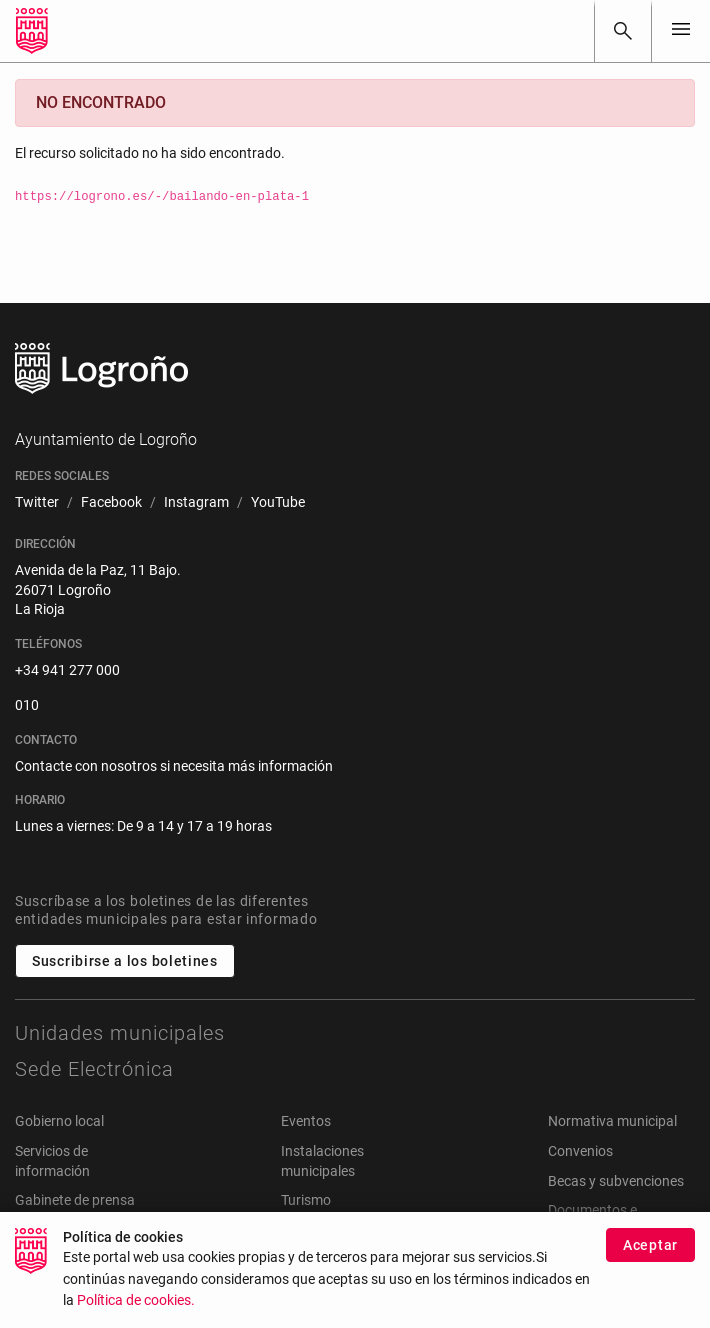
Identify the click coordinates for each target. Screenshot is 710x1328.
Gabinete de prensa (75, 1200)
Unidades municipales (120, 1033)
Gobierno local (59, 1121)
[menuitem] (37, 503)
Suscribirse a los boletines (125, 961)
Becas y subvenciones (616, 1181)
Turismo (306, 1200)
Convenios (580, 1151)
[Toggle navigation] (681, 30)
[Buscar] (623, 31)
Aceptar (650, 1252)
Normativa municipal (612, 1121)
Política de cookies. (136, 1308)
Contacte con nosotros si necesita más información (174, 766)
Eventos (306, 1121)
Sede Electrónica (94, 1069)
